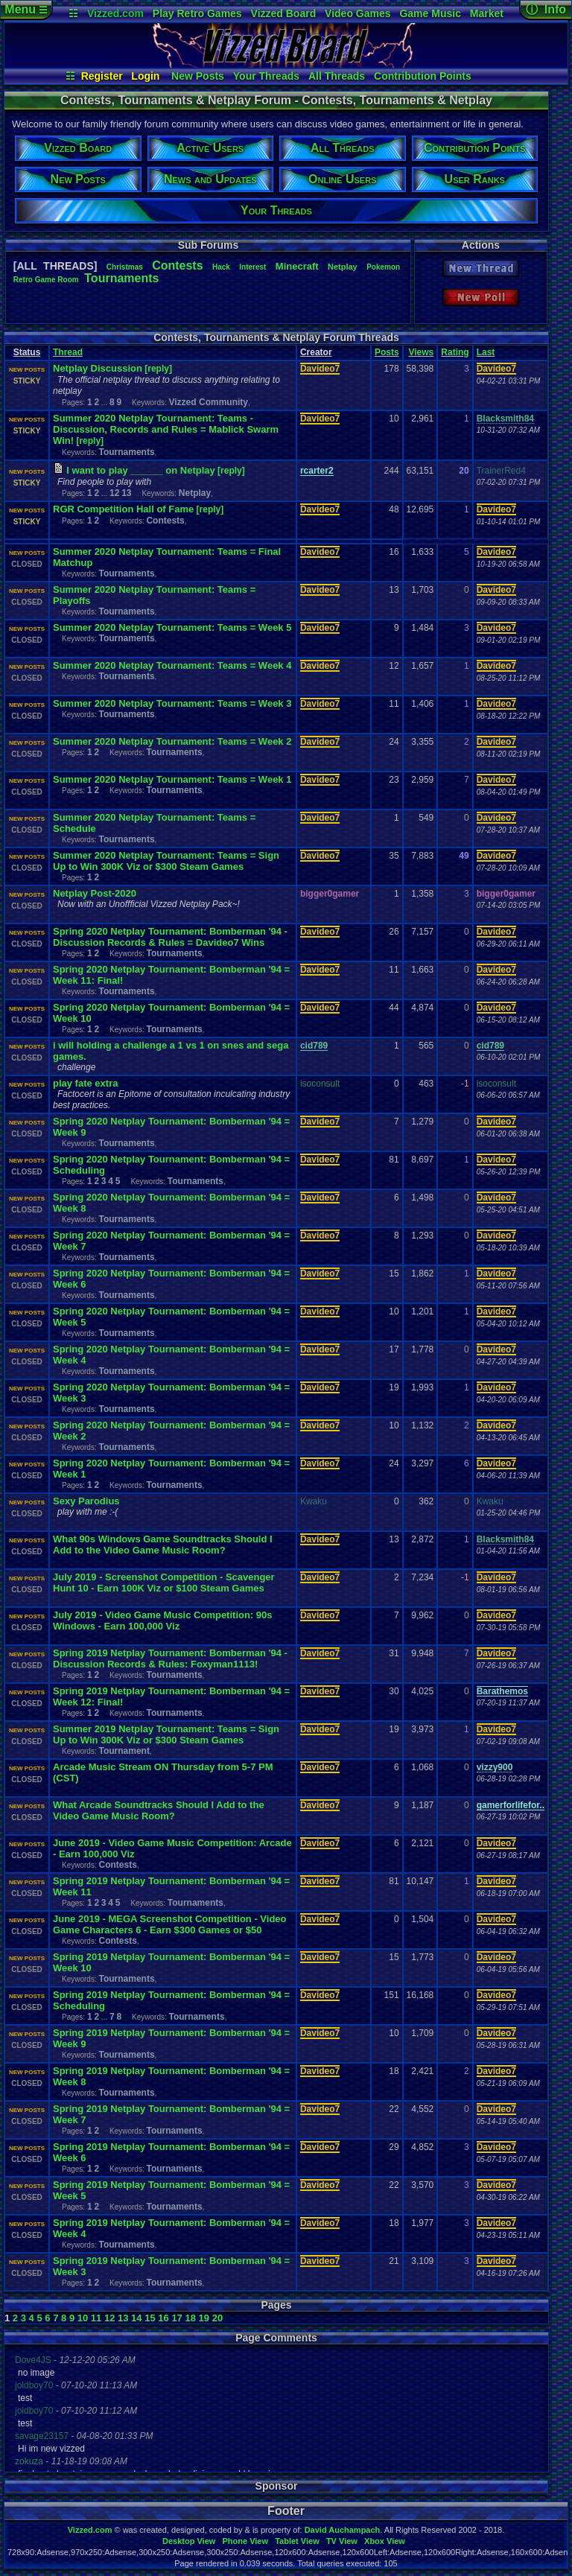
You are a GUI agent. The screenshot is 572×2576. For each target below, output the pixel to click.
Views (420, 352)
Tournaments (121, 278)
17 (176, 2318)
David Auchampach (343, 2529)
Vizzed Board (284, 13)
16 (163, 2318)
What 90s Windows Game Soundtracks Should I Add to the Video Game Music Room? (163, 1544)
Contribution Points (422, 76)
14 (136, 2318)
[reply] (158, 368)
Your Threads (266, 76)
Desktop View (188, 2541)
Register (102, 76)
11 (96, 2318)
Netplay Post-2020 (94, 893)
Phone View (245, 2541)
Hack (221, 267)
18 (190, 2318)
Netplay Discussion (97, 368)
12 (114, 493)
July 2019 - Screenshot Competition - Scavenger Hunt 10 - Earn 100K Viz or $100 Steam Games (164, 1582)
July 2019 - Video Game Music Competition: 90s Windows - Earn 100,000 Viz (163, 1620)
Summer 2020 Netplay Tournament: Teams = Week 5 (172, 627)
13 (126, 493)
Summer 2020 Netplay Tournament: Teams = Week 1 (172, 779)
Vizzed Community (208, 402)
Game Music (429, 13)
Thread (68, 352)
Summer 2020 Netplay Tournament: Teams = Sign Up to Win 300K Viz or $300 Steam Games (166, 861)
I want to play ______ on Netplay (140, 470)
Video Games (357, 13)
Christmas (125, 267)
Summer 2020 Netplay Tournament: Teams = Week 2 (172, 741)
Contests (177, 265)
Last (486, 352)
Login (145, 76)
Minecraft (297, 266)
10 (82, 2318)
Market (486, 13)
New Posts (197, 76)
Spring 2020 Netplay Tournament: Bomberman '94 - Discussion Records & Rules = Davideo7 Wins (170, 937)
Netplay (343, 266)
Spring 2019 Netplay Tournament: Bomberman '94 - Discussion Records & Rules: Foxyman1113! (170, 1658)
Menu (25, 9)
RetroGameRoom (46, 280)
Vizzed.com (115, 13)
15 (149, 2318)
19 (204, 2318)
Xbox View (384, 2541)
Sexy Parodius (86, 1501)
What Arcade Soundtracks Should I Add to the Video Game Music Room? (158, 1810)
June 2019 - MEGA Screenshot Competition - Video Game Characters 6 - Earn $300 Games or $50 (170, 1924)
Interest (252, 267)
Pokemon (383, 267)
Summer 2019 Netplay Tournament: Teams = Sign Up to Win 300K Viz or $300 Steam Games (166, 1734)
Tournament (123, 1751)
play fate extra (85, 1083)
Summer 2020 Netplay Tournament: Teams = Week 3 (172, 703)
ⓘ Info (546, 9)
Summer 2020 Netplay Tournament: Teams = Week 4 (172, 665)
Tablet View (297, 2541)
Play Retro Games (197, 13)
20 (217, 2318)
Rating (454, 352)
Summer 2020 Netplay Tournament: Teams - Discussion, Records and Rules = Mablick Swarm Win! (166, 429)
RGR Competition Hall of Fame (123, 509)
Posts (387, 352)
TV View (342, 2541)
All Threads (336, 76)
